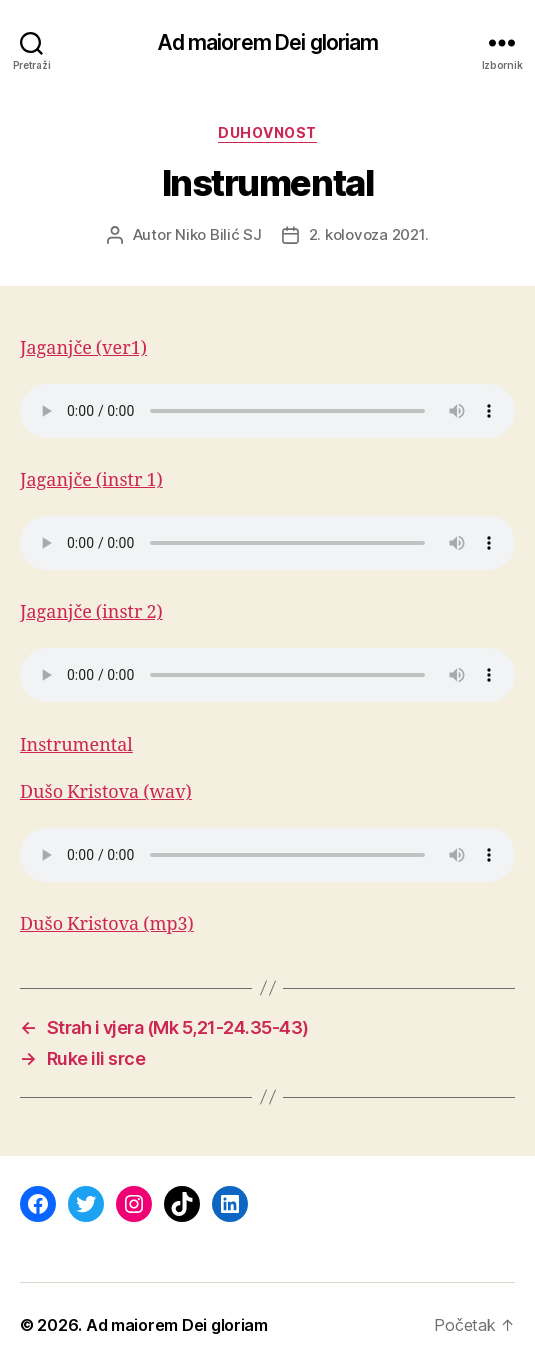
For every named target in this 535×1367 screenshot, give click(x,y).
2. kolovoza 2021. (369, 234)
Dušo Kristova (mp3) (107, 924)
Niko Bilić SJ (218, 234)
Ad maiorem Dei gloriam (268, 42)
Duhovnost (267, 132)
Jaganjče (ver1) (83, 348)
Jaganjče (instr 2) (91, 612)
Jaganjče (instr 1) (91, 480)
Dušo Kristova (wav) (106, 792)
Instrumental (76, 745)
